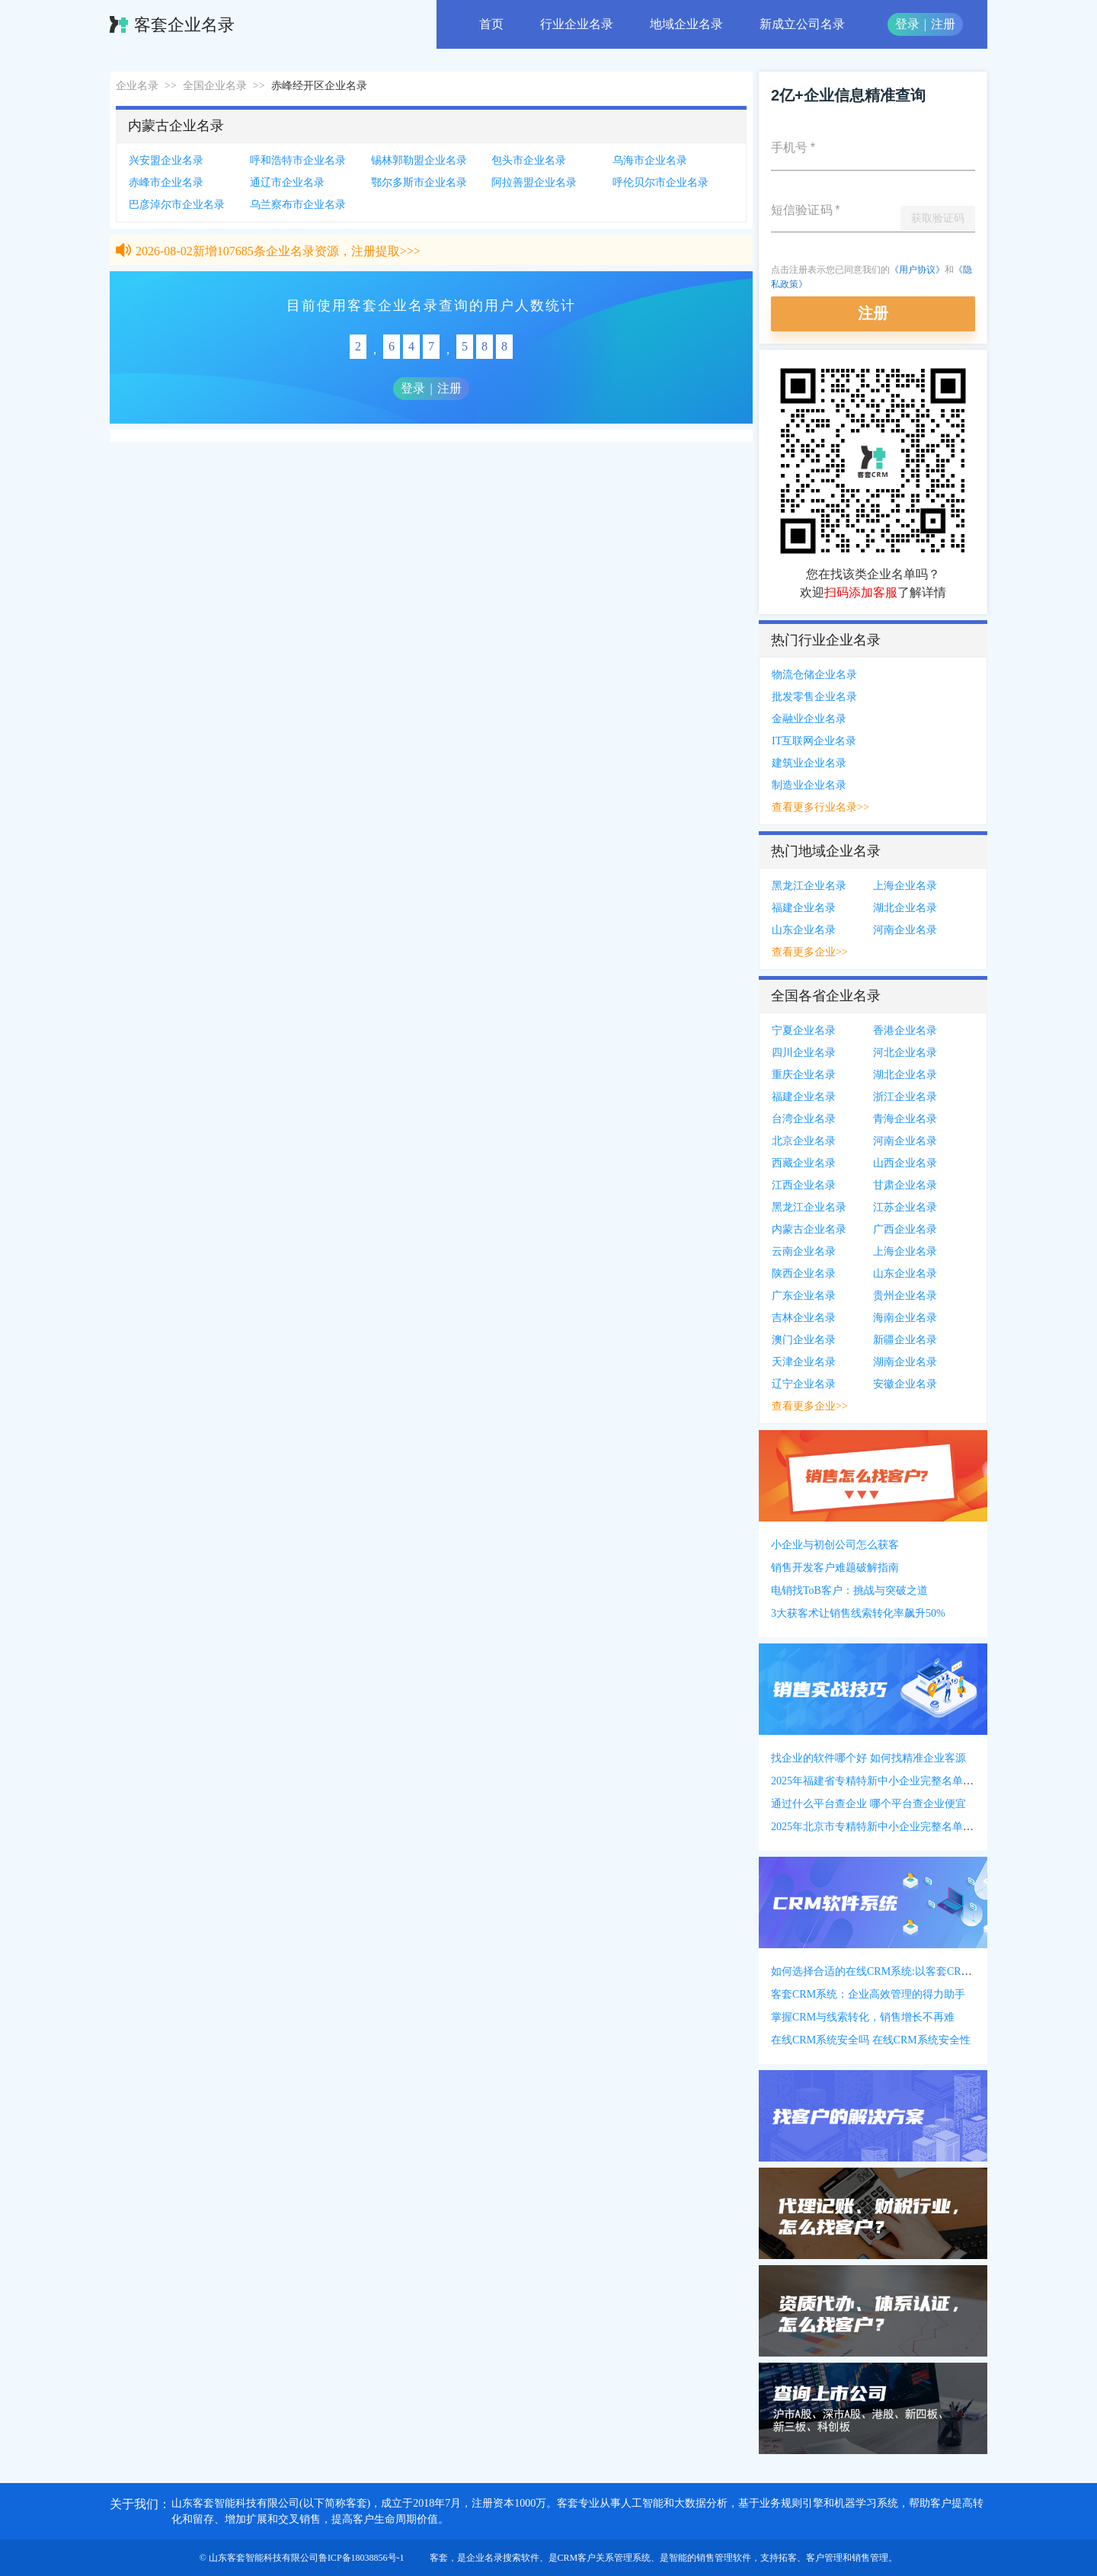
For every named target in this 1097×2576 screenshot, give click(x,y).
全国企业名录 (215, 85)
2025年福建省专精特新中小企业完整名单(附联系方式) (897, 1781)
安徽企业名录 (905, 1384)
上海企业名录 (905, 885)
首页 (491, 24)
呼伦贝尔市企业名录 (660, 182)
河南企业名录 (905, 930)
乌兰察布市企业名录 (298, 204)
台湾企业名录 (804, 1119)
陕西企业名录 (804, 1273)
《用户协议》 (917, 269)
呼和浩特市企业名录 (298, 160)
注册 (943, 24)
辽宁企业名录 (804, 1384)
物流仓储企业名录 (814, 674)
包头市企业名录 (528, 160)
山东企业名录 (804, 930)
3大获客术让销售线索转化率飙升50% (858, 1613)
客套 (439, 2557)
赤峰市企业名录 (166, 182)
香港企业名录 (905, 1030)
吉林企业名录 (804, 1317)
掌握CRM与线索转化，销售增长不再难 (863, 2017)
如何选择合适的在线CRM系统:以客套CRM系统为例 (892, 1971)
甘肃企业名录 (905, 1185)
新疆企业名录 (905, 1340)
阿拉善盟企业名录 (534, 182)
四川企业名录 (804, 1052)
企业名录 (137, 85)
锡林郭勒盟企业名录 (419, 160)
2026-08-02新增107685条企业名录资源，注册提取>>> (278, 254)
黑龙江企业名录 (809, 885)
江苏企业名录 (905, 1207)
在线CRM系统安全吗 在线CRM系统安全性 (871, 2040)
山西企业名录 (905, 1163)
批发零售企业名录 (814, 696)
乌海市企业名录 (649, 160)
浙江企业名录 (905, 1096)
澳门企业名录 (804, 1340)
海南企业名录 (905, 1317)
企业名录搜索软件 (502, 2557)
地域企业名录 (686, 24)
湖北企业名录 (905, 908)
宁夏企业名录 (804, 1030)
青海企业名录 (905, 1119)
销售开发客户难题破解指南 (835, 1567)
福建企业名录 (804, 908)
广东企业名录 (804, 1295)
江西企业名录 (804, 1185)
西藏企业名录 (804, 1163)
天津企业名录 (804, 1362)
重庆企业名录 (804, 1074)
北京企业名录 (804, 1141)
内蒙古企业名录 (809, 1229)
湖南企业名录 (905, 1362)
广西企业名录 (905, 1229)
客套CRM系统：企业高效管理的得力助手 (868, 1994)
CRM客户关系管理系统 (604, 2557)
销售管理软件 (723, 2557)
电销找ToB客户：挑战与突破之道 (849, 1590)
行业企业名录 (576, 24)
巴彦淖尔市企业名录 (177, 204)
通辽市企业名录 (287, 182)
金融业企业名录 (809, 719)
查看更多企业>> (810, 952)
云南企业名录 (804, 1251)
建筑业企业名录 (809, 763)
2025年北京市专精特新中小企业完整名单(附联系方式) (897, 1826)
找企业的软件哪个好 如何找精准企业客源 (868, 1758)
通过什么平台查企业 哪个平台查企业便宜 (868, 1804)
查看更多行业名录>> (820, 807)
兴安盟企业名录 (166, 160)
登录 (907, 24)
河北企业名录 (905, 1052)
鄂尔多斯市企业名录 (419, 182)
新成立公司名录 (802, 24)
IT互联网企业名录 (814, 741)
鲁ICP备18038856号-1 (361, 2557)
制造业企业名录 (809, 785)
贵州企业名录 (905, 1295)
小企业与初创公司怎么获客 (835, 1544)
